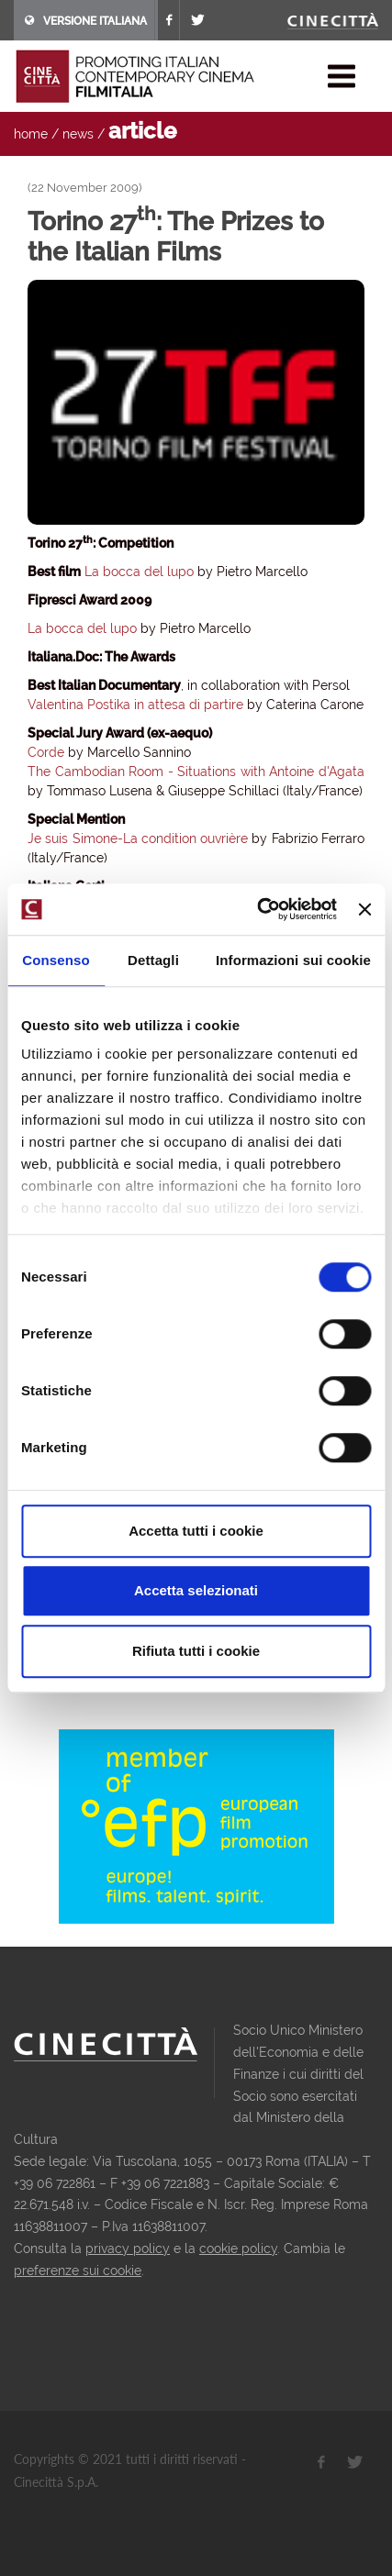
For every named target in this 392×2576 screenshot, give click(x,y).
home (31, 134)
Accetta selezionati (196, 1590)
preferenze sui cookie (77, 2270)
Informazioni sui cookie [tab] (293, 960)
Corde (46, 752)
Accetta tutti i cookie (196, 1530)
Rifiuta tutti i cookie (196, 1651)
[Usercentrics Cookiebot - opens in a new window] (256, 909)
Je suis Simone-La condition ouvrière (138, 838)
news (78, 134)
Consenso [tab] (55, 960)
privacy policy (127, 2248)
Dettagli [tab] (153, 960)
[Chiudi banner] (364, 909)
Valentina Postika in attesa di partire (137, 704)
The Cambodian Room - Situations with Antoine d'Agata (196, 771)
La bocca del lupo (139, 571)
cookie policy (238, 2248)
